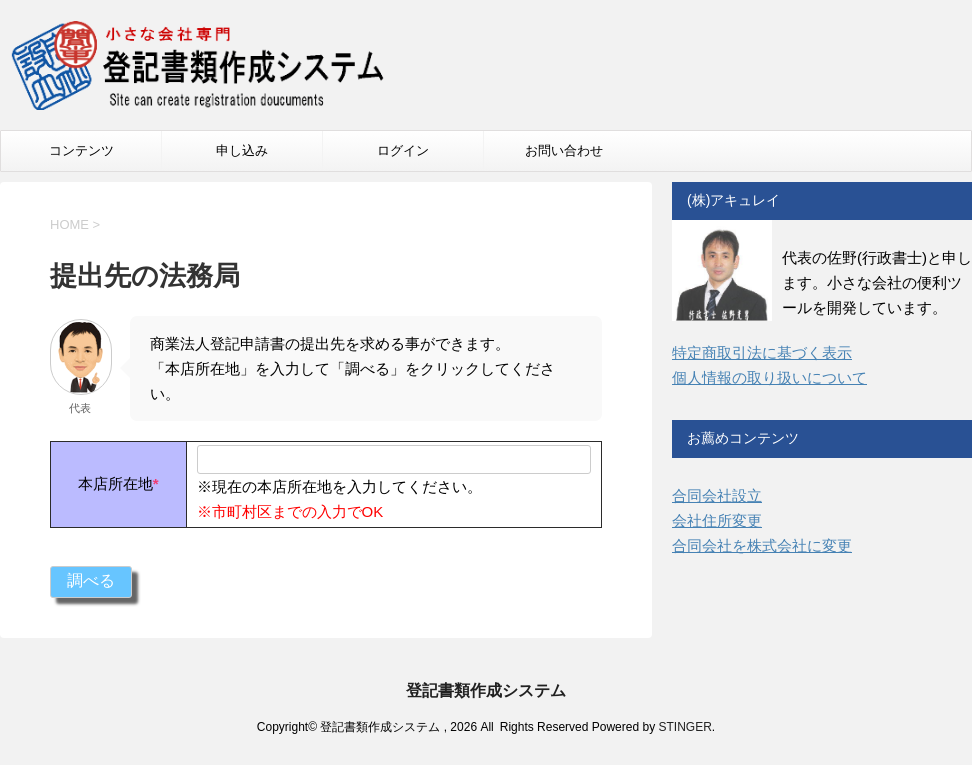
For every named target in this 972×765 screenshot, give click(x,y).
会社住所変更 (717, 520)
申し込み (242, 150)
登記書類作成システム (486, 690)
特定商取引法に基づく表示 (762, 352)
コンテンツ (81, 150)
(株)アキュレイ (733, 200)
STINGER (684, 727)
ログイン (403, 150)
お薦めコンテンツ (743, 438)
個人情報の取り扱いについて (769, 377)
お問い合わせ (564, 150)
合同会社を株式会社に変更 (762, 545)
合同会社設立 (717, 495)
